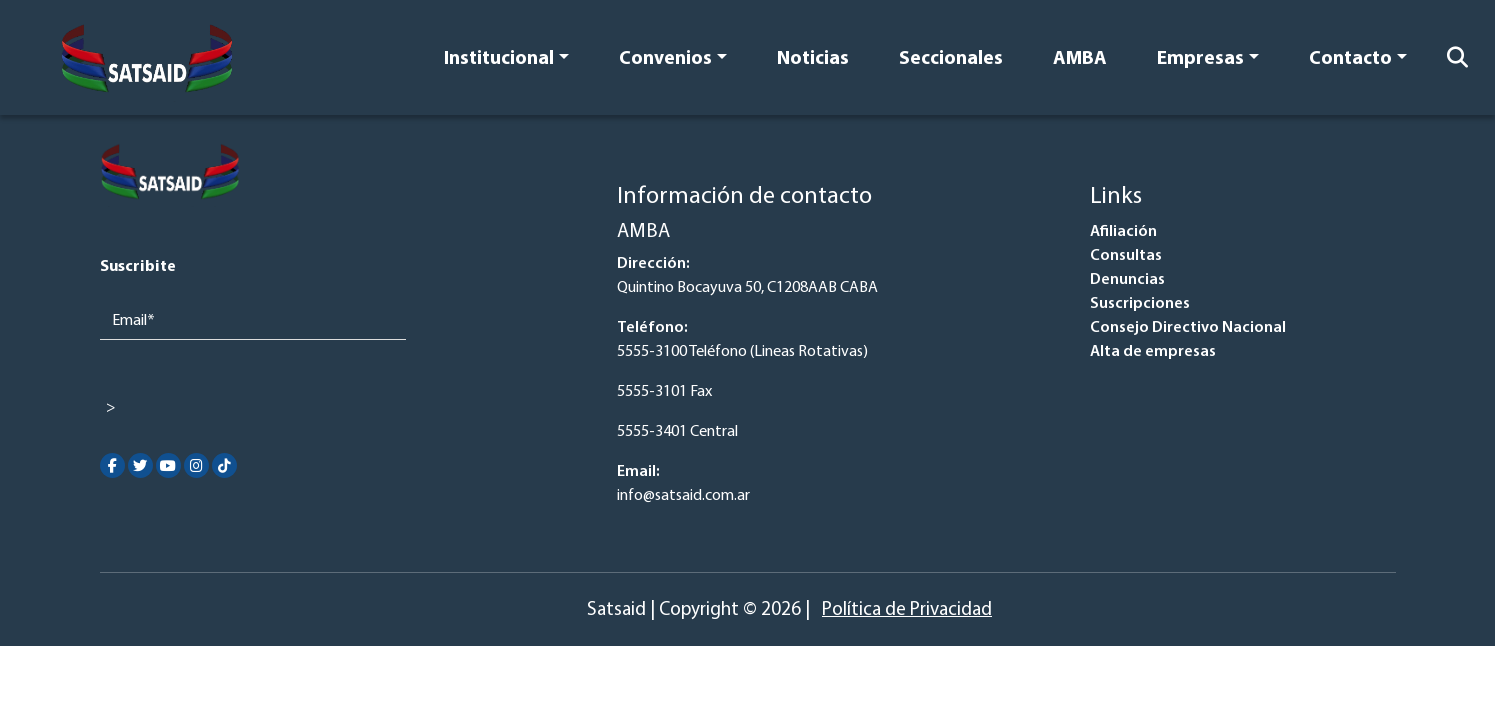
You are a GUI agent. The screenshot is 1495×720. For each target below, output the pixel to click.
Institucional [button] (499, 59)
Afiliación (1123, 232)
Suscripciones (1140, 304)
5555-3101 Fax (664, 392)
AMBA (1080, 59)
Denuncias (1127, 280)
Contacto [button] (1350, 59)
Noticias (813, 59)
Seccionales (951, 59)
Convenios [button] (665, 59)
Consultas (1126, 256)
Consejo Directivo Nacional (1188, 328)
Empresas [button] (1200, 59)
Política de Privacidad (907, 610)
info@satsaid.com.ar (683, 496)
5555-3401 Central (677, 432)
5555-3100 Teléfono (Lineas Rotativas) (742, 352)
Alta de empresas (1153, 352)
